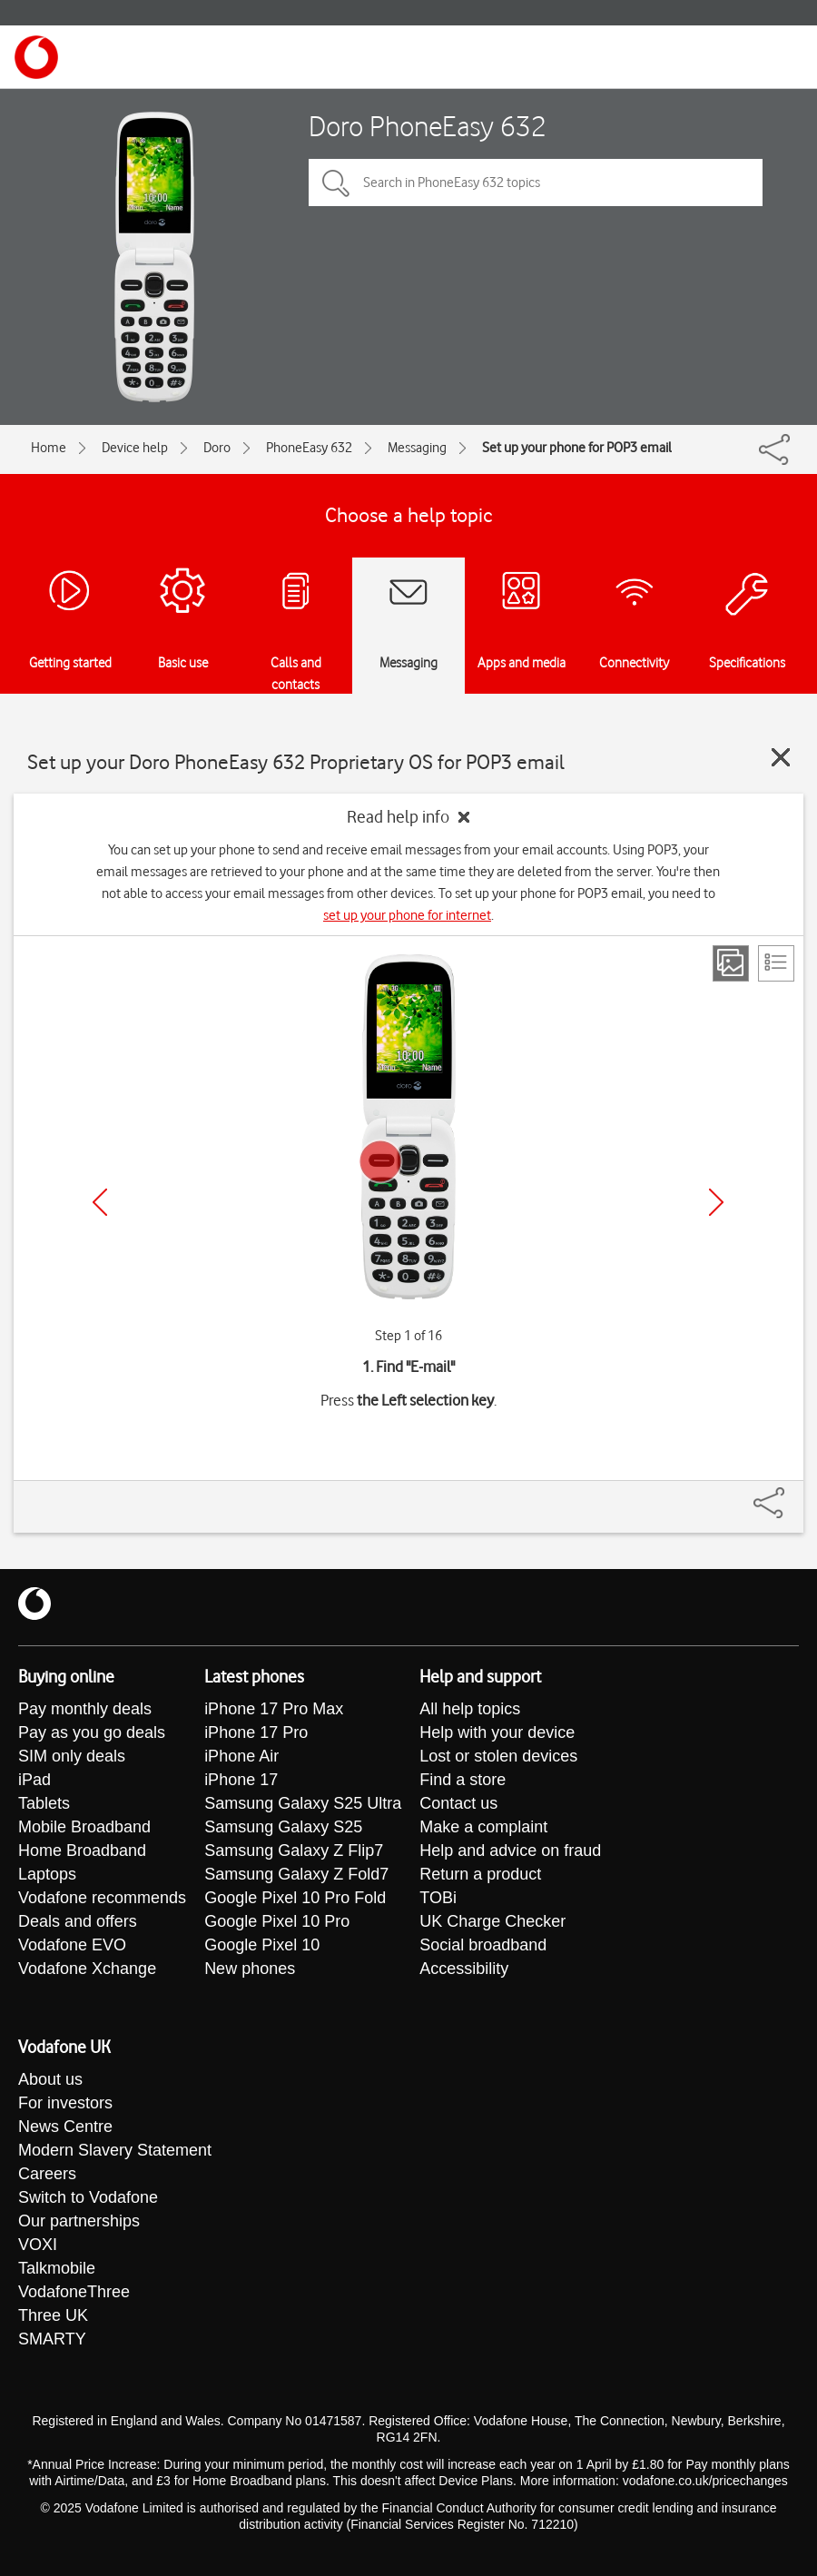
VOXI (37, 2244)
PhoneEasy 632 (309, 447)
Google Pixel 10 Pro (276, 1921)
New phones (249, 1968)
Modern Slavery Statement (115, 2150)
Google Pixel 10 (262, 1945)
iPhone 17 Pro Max (273, 1709)
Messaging (417, 447)
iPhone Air (241, 1756)
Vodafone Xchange (87, 1968)
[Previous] (100, 1202)
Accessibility (463, 1968)
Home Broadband (82, 1850)
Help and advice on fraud (510, 1850)
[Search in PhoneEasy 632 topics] (536, 182)
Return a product (480, 1874)
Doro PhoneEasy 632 (427, 126)
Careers (47, 2174)
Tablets (44, 1803)
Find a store (462, 1780)
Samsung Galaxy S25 (283, 1827)
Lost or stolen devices (498, 1756)
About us (50, 2079)
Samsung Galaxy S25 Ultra (302, 1803)
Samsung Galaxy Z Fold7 (296, 1874)
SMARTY (52, 2339)
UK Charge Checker (492, 1921)
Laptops (47, 1874)
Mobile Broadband (84, 1827)
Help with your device (497, 1732)
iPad (34, 1780)
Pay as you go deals (91, 1732)
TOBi (438, 1898)
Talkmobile (56, 2268)
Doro (217, 447)
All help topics (469, 1709)
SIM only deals (71, 1756)
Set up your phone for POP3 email (577, 447)
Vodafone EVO (72, 1945)
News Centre (65, 2126)
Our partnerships (79, 2221)
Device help (135, 447)
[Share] (790, 1493)
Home (48, 447)
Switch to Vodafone (88, 2197)
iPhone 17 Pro (256, 1732)
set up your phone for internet (407, 915)
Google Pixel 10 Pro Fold (295, 1898)
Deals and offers (77, 1921)
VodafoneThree (74, 2292)
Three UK (53, 2315)
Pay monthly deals (85, 1709)
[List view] (776, 963)
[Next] (716, 1202)
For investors (65, 2103)
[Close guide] (781, 757)
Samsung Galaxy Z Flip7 (293, 1850)
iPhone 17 (241, 1780)
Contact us (458, 1803)
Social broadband (482, 1945)
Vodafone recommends (102, 1898)
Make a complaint (483, 1827)
